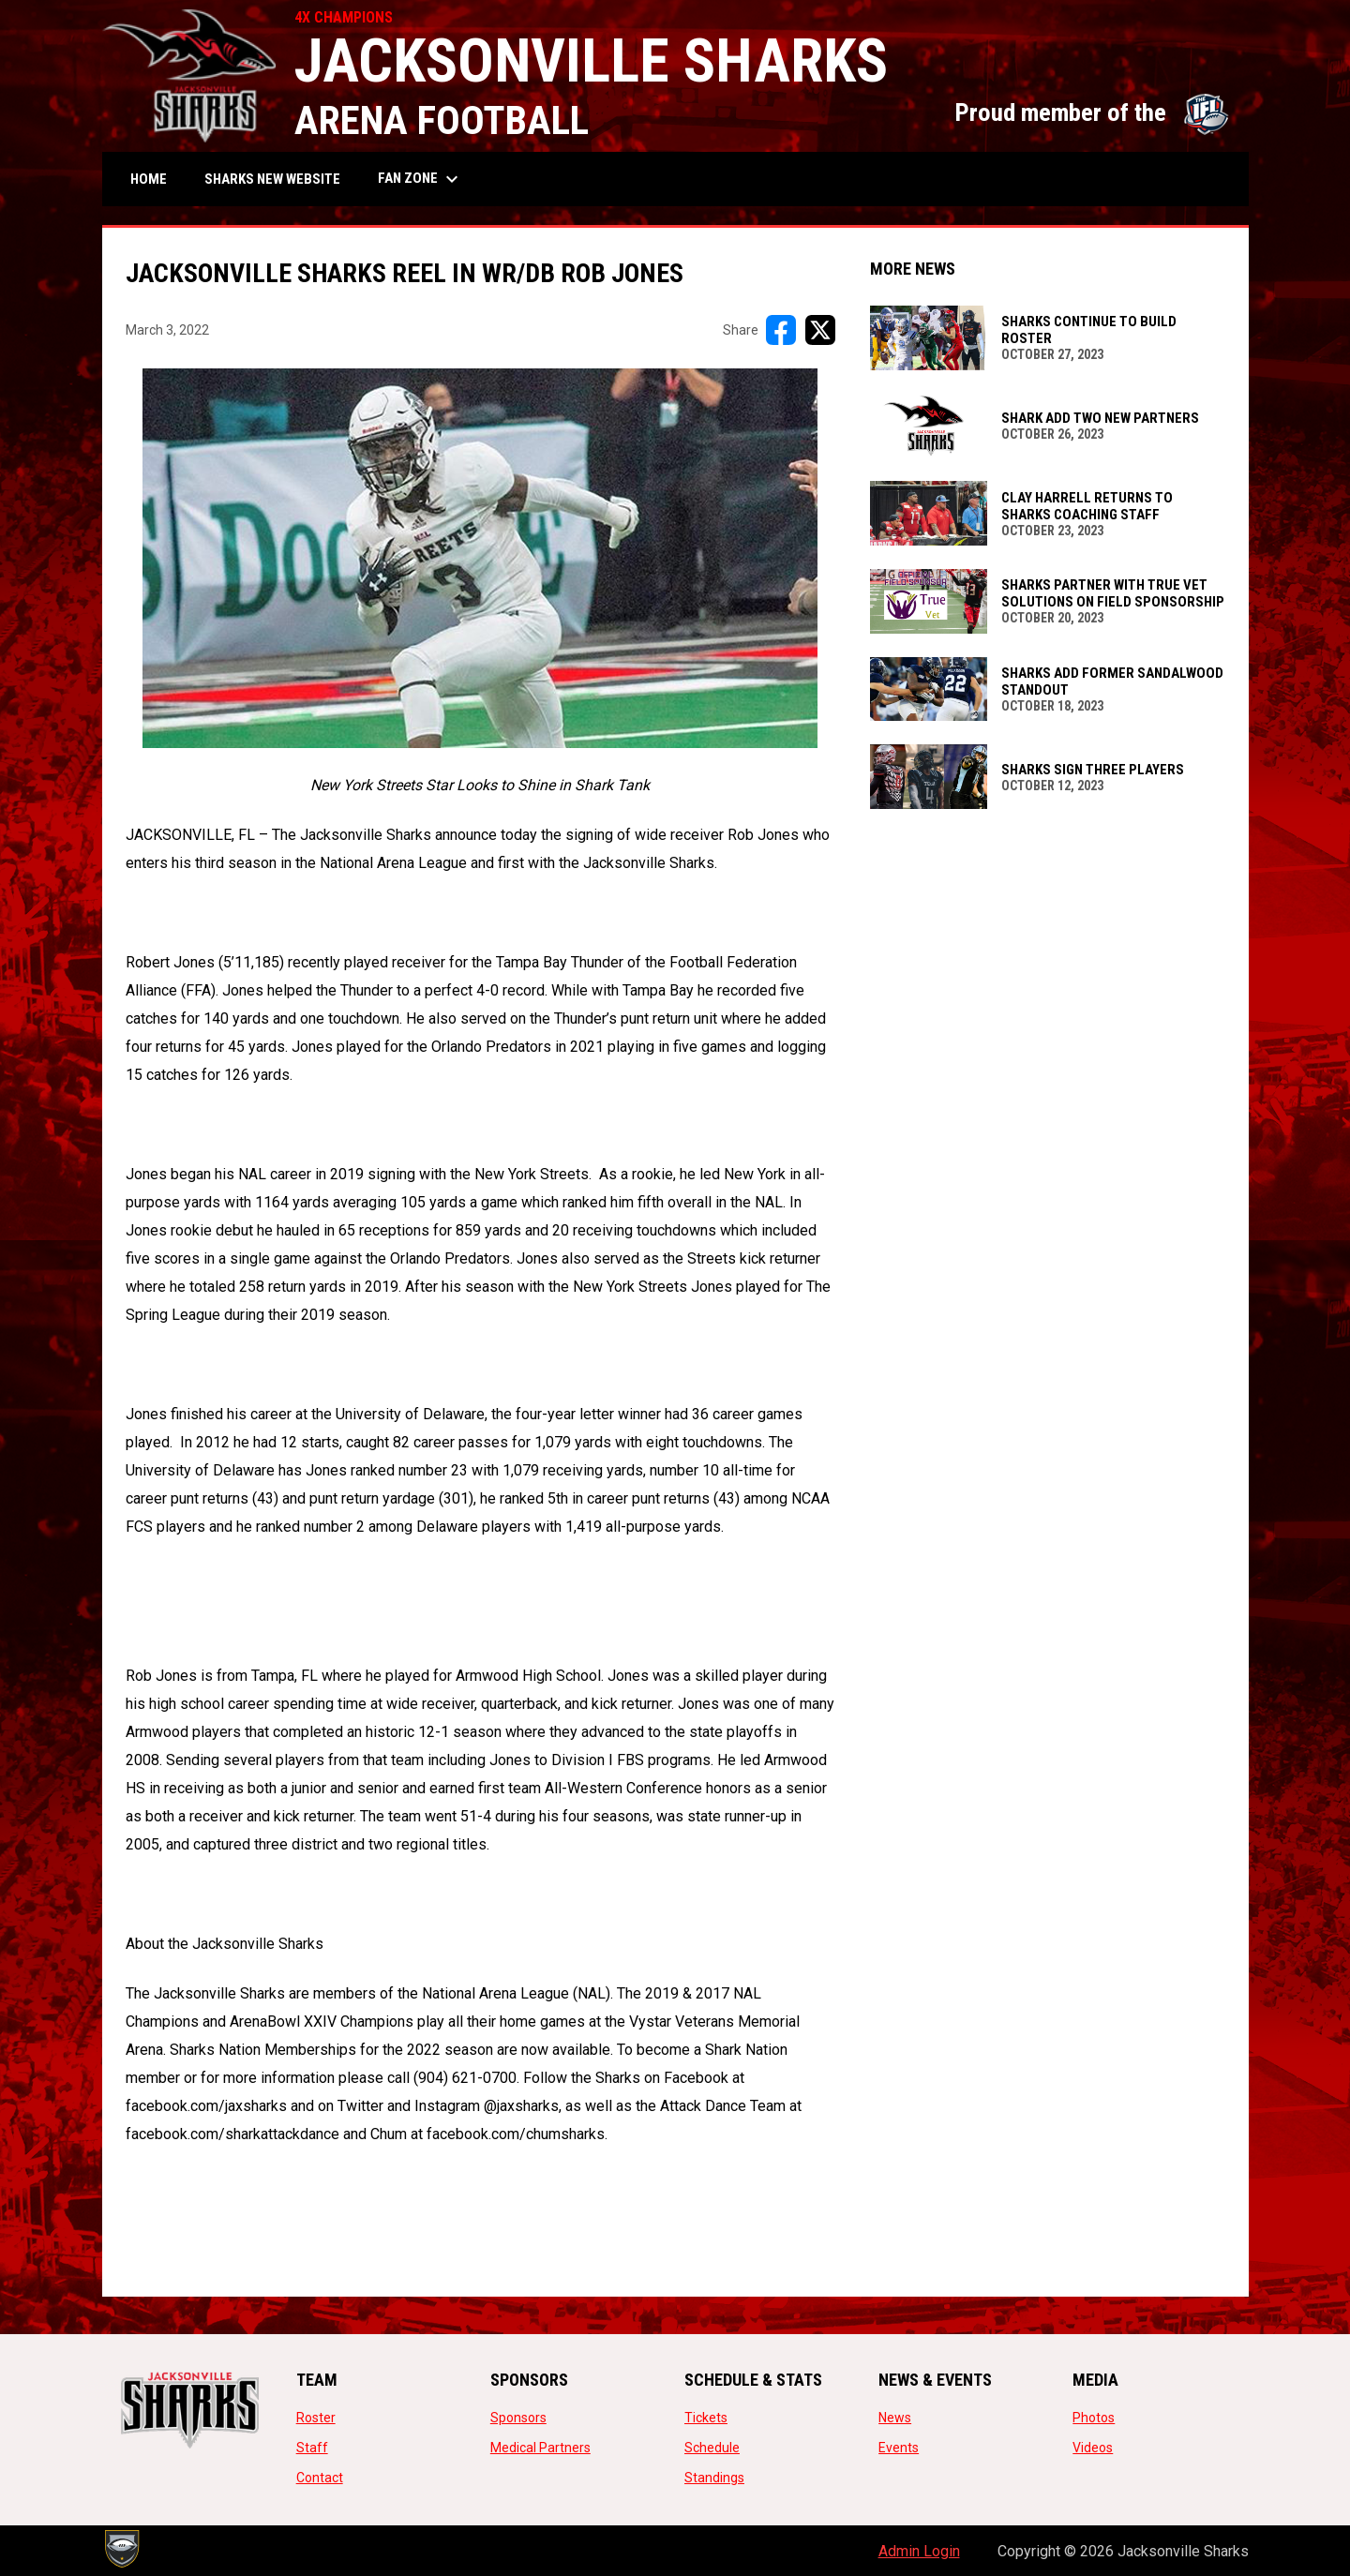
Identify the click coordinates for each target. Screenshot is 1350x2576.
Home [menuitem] (148, 179)
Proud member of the (1092, 112)
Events (898, 2447)
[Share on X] (820, 330)
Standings (714, 2477)
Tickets (706, 2417)
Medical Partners (540, 2447)
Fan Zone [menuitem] (420, 179)
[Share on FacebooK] (781, 330)
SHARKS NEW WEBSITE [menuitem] (279, 178)
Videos (1092, 2447)
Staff (312, 2447)
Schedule (712, 2447)
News (894, 2417)
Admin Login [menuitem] (919, 2551)
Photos (1093, 2417)
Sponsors (518, 2417)
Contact (319, 2477)
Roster (316, 2417)
